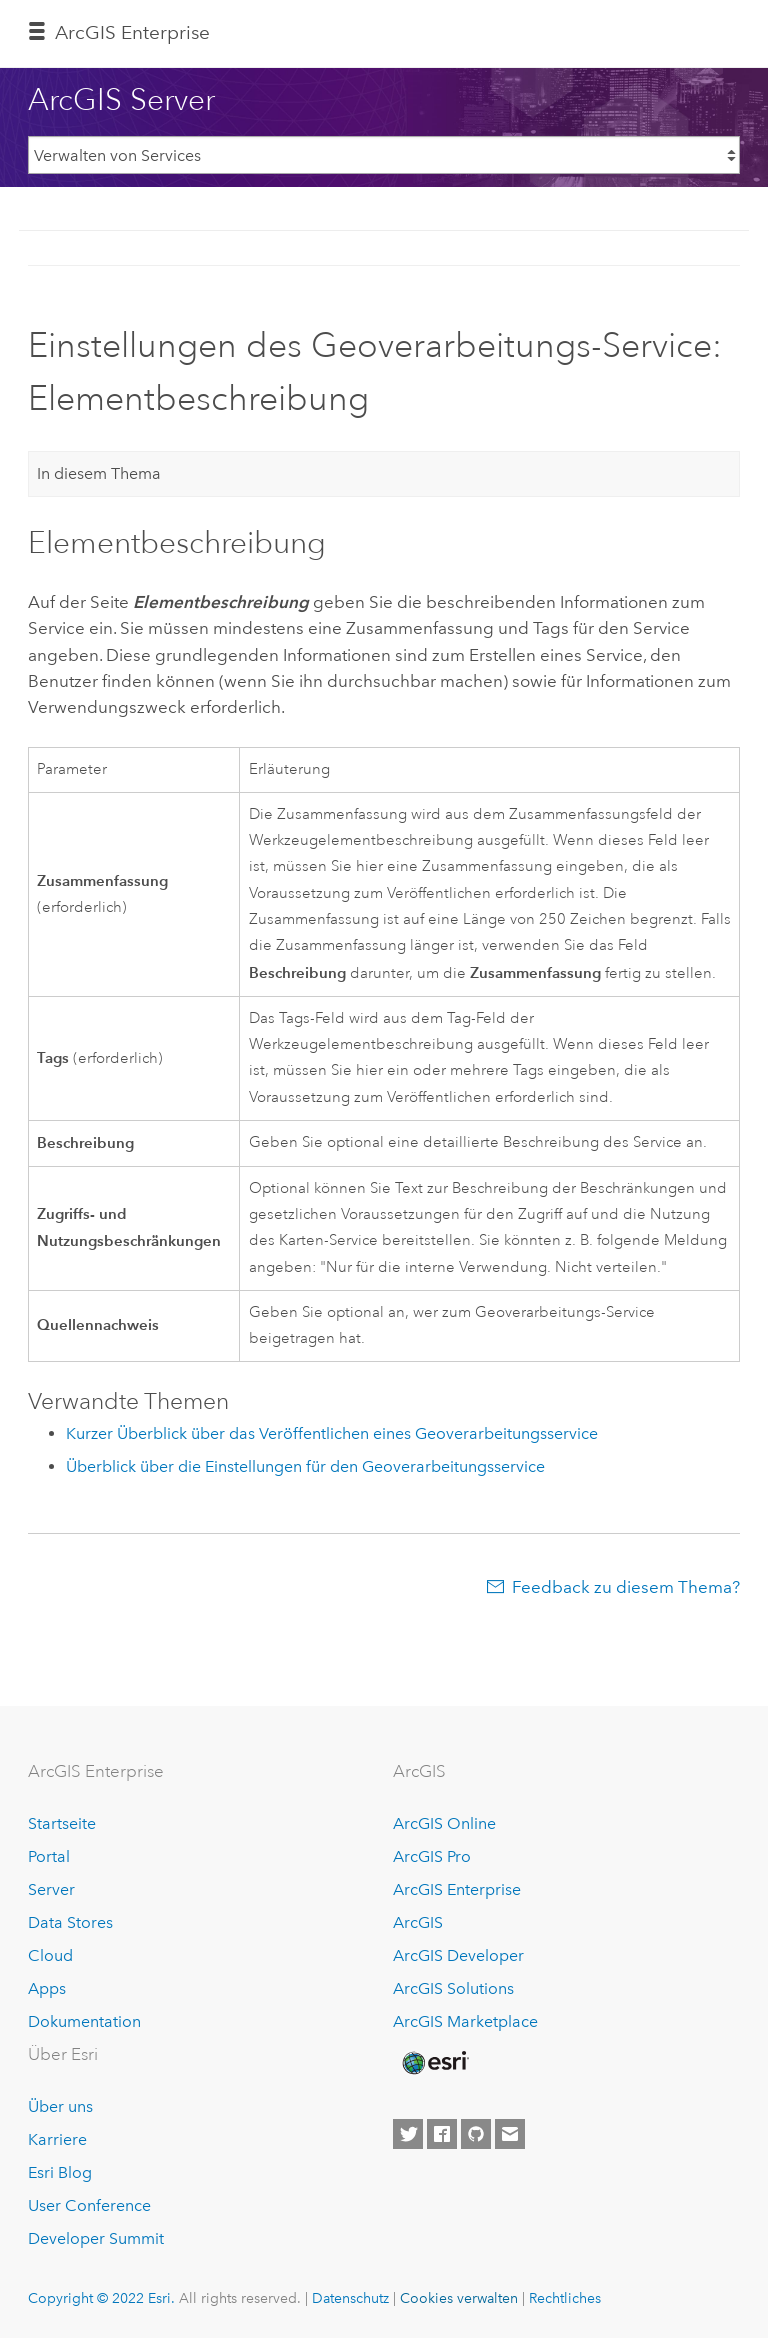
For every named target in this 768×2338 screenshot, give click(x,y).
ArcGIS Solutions (453, 1988)
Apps (47, 1988)
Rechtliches (565, 2298)
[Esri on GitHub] (476, 2134)
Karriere (57, 2139)
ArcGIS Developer (458, 1955)
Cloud (50, 1955)
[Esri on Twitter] (408, 2134)
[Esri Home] (434, 2063)
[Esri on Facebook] (442, 2134)
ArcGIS (418, 1922)
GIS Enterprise (132, 32)
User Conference (89, 2205)
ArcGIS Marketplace (465, 2021)
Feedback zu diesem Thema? (626, 1587)
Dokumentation (84, 2021)
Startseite (62, 1823)
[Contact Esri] (510, 2134)
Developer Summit (96, 2238)
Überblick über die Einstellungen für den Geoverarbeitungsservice (305, 1466)
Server (51, 1889)
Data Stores (70, 1922)
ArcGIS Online (444, 1823)
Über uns (60, 2106)
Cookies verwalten (459, 2298)
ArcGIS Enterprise (457, 1889)
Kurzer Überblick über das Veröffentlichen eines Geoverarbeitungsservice (332, 1433)
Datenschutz (350, 2298)
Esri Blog (60, 2172)
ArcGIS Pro (432, 1856)
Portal (49, 1856)
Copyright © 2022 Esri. (101, 2298)
